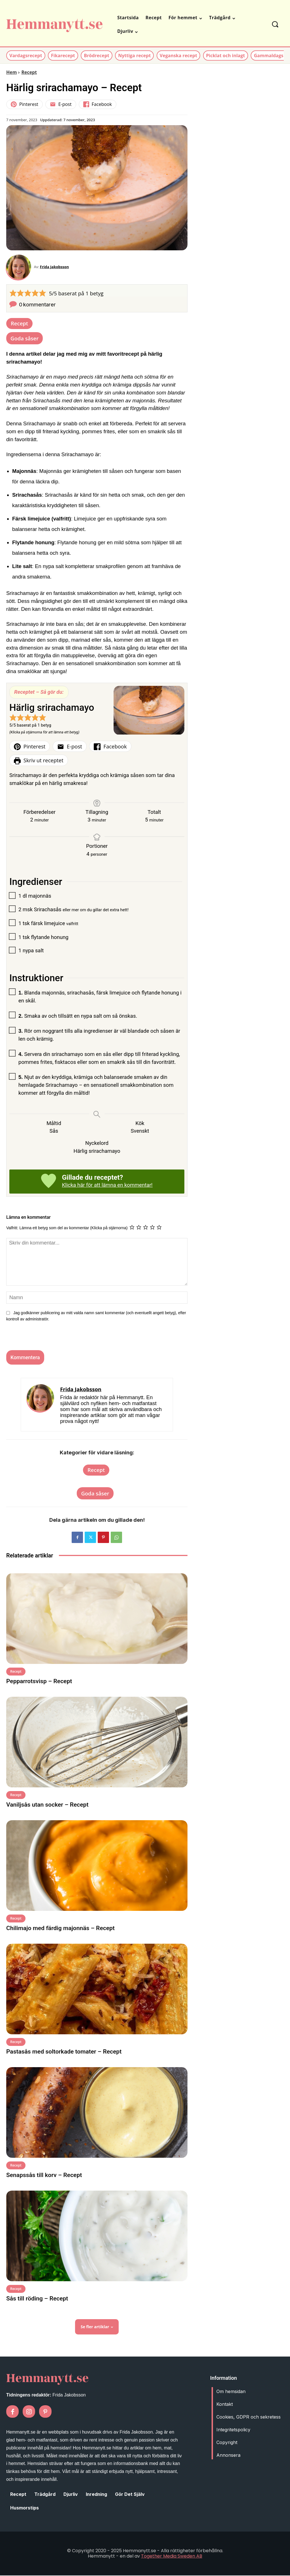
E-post (61, 104)
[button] (275, 24)
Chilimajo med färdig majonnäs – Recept (60, 1929)
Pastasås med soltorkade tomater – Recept (63, 2052)
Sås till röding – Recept (37, 2299)
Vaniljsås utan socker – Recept (47, 1805)
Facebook (97, 104)
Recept (29, 72)
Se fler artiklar (97, 2327)
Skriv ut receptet (38, 761)
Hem (11, 72)
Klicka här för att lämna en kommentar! (107, 1186)
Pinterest (24, 104)
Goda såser (24, 339)
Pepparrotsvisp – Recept (39, 1682)
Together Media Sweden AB (171, 2557)
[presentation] (42, 1338)
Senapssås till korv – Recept (44, 2175)
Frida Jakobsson (54, 267)
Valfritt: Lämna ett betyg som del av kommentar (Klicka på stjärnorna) (66, 1228)
